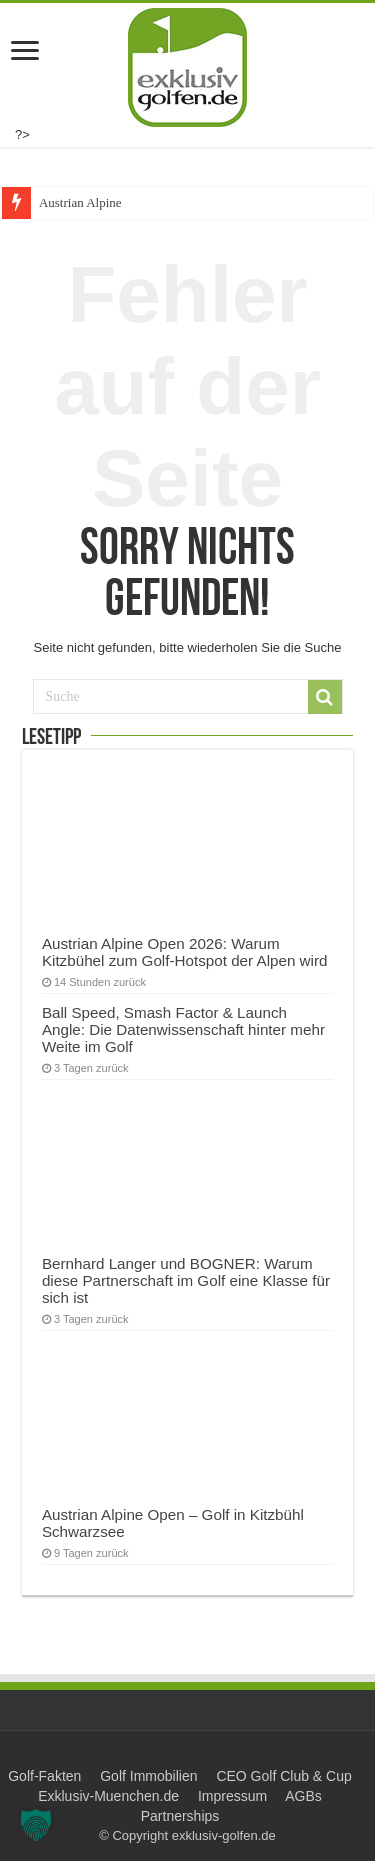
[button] (36, 1825)
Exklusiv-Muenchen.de (108, 1796)
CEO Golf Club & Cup (283, 1776)
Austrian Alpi (74, 202)
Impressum (232, 1796)
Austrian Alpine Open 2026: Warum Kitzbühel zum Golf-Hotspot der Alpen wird (185, 952)
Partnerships (180, 1816)
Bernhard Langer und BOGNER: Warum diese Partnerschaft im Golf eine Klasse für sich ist (186, 1280)
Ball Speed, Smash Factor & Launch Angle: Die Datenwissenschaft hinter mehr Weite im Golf (183, 1029)
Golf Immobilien (148, 1776)
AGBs (303, 1796)
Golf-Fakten (44, 1776)
